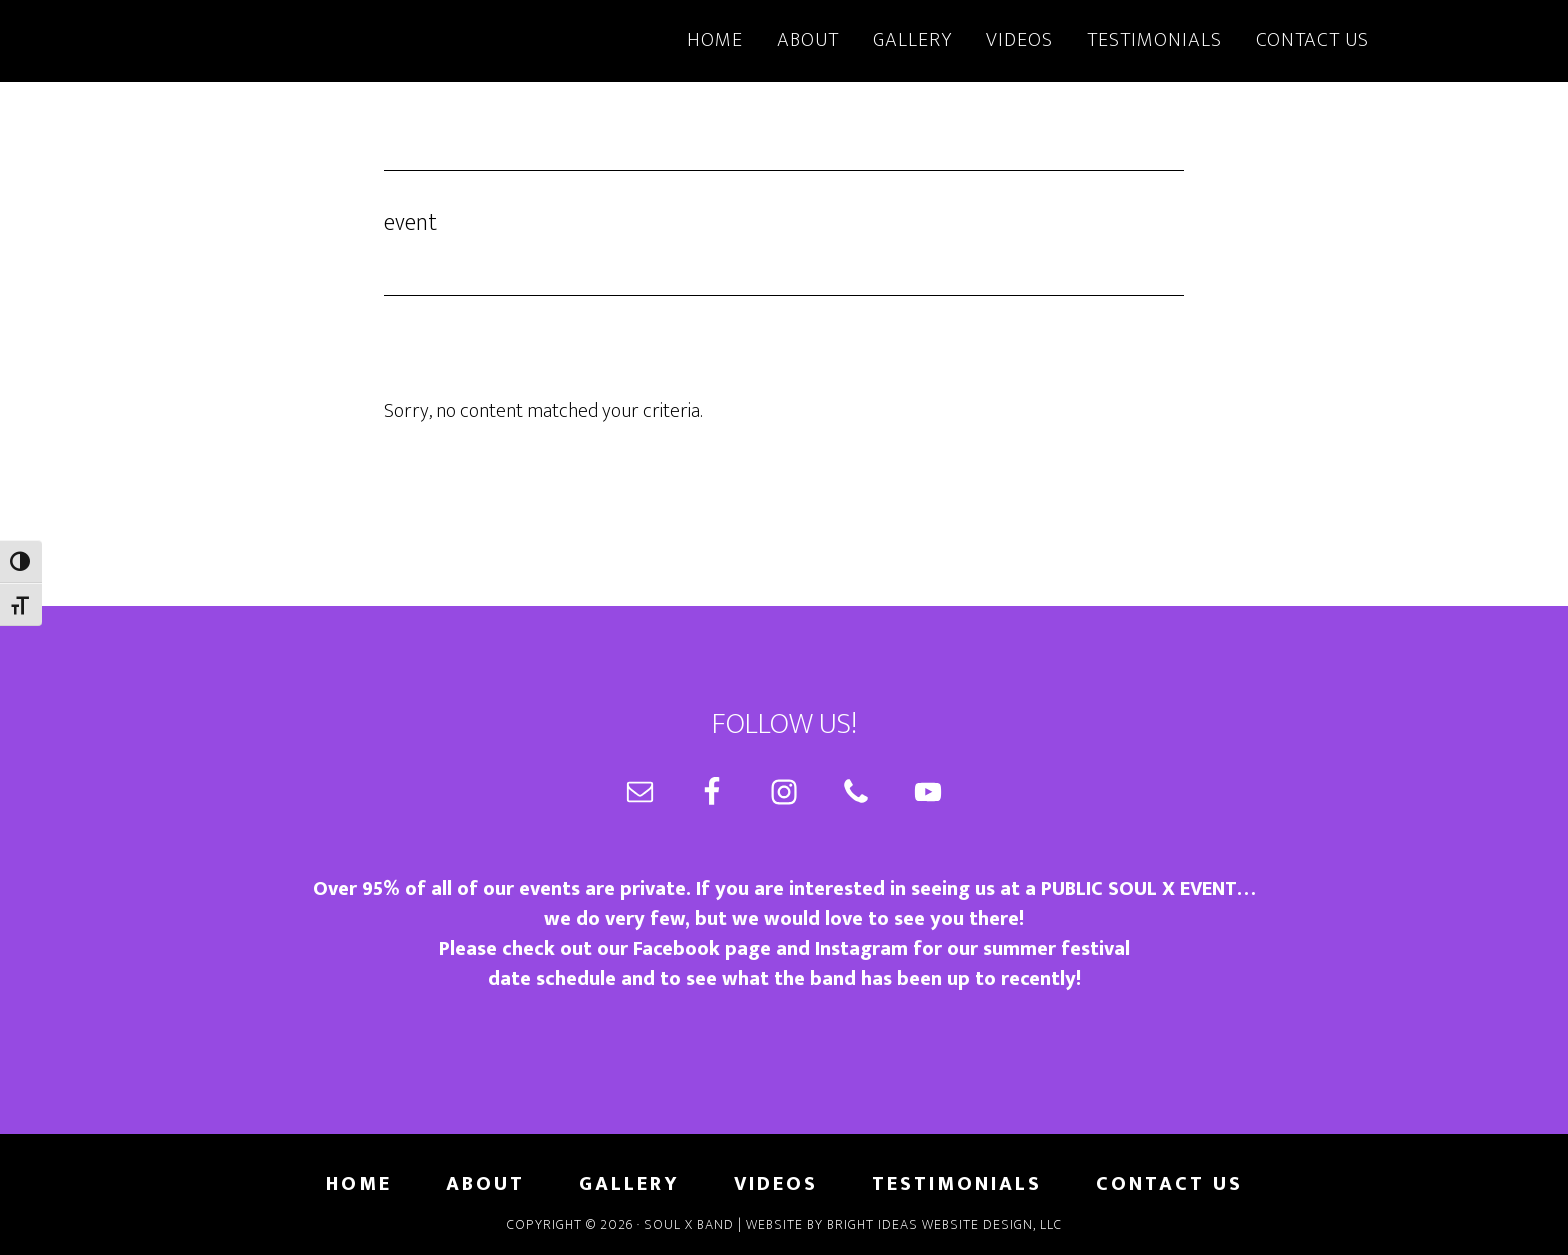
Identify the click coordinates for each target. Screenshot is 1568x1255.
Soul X (364, 38)
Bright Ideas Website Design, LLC (944, 1224)
